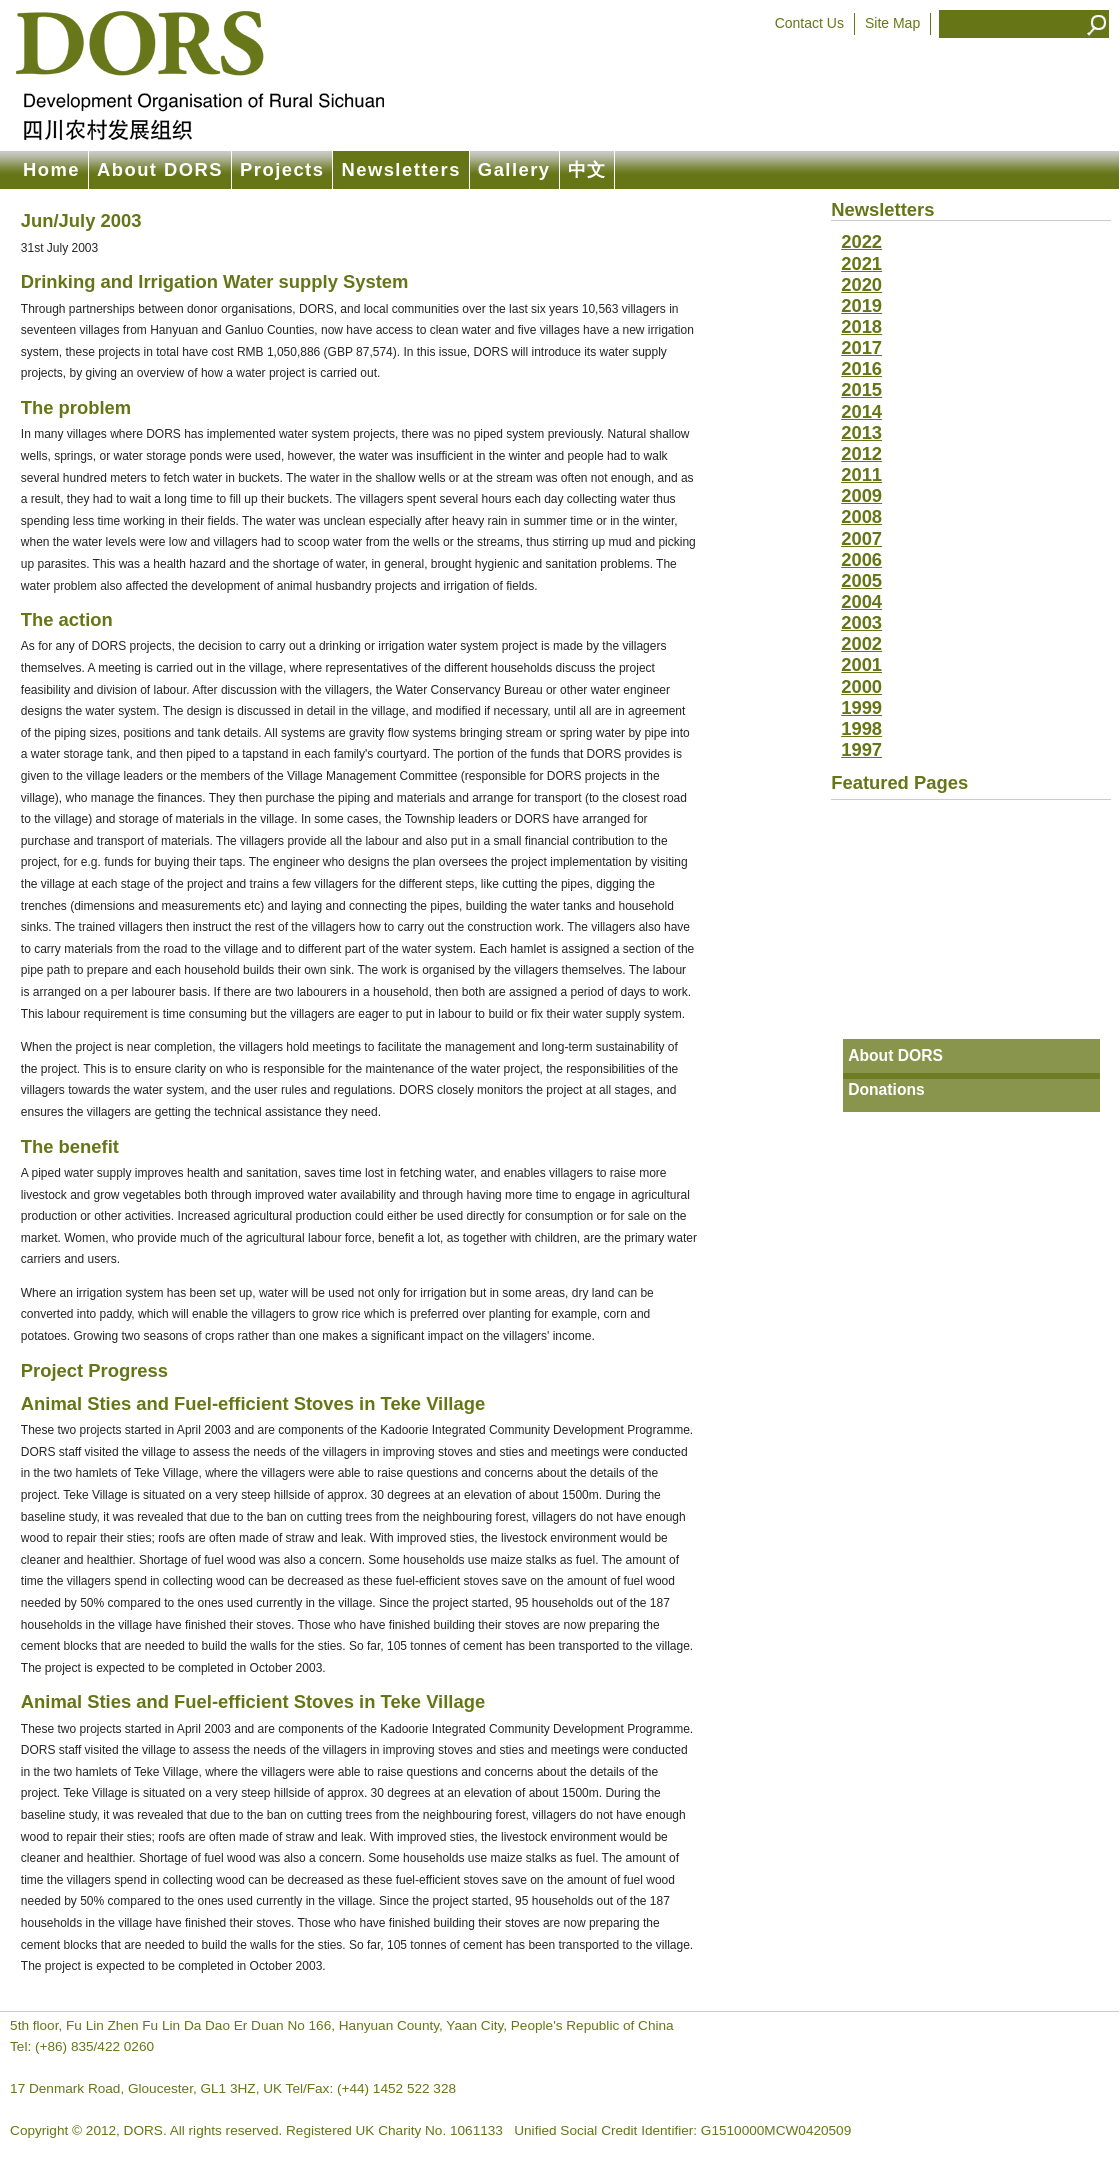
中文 (587, 169)
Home (51, 169)
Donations (886, 1089)
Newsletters (400, 169)
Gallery (514, 169)
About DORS (160, 169)
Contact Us (809, 23)
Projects (282, 169)
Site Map (892, 23)
